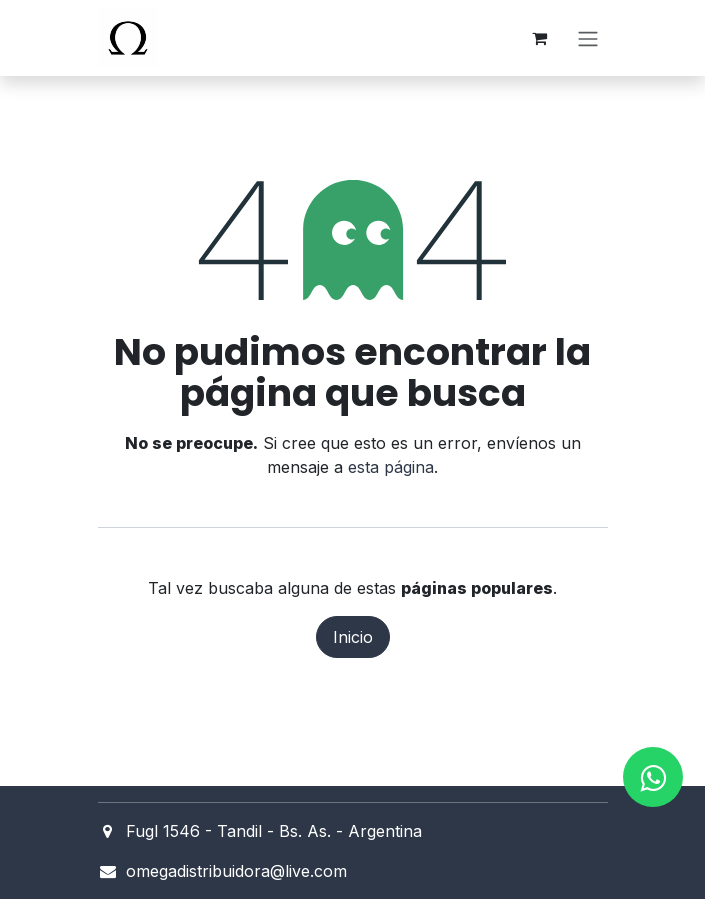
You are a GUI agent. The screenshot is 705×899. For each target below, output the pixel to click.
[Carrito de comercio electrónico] (540, 38)
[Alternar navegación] (588, 38)
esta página (391, 467)
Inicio (353, 637)
